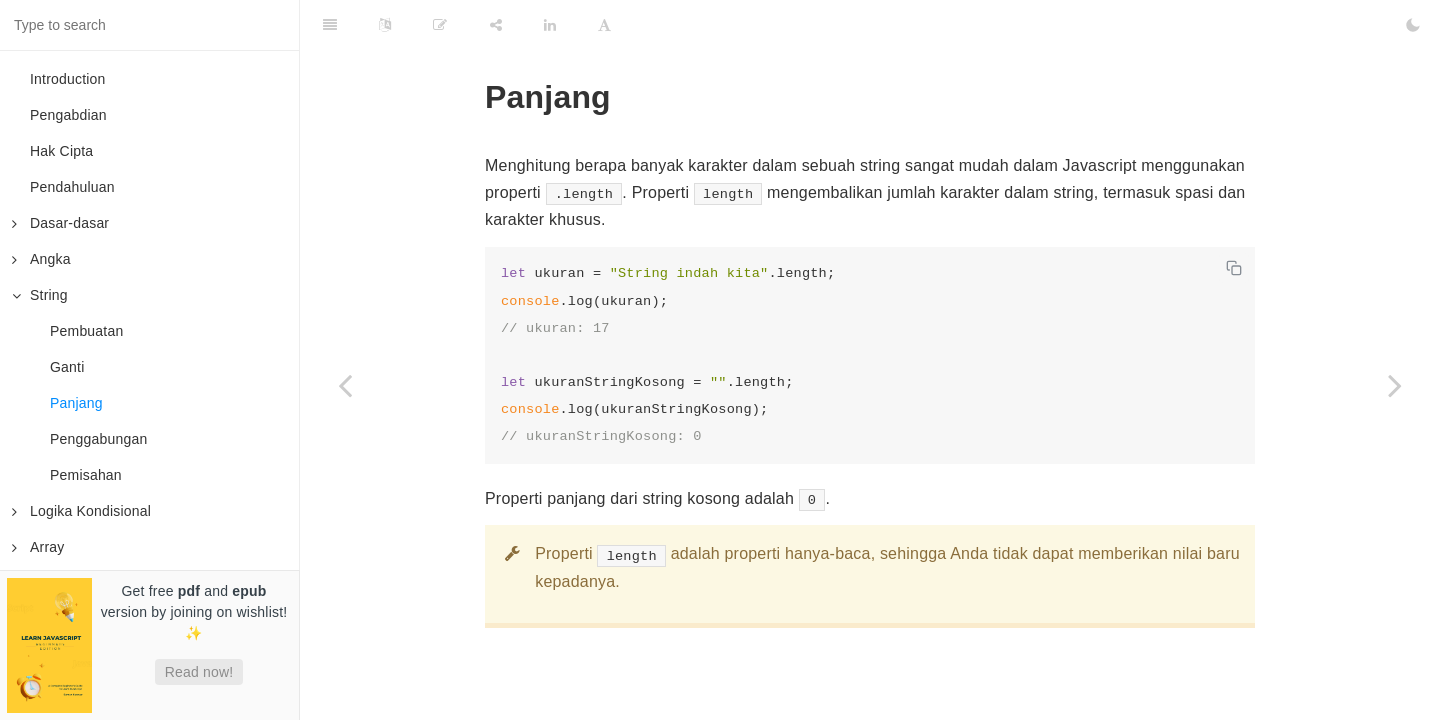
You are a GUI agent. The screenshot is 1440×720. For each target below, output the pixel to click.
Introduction (68, 79)
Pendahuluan (72, 187)
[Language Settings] (385, 25)
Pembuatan (86, 331)
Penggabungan (98, 439)
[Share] (496, 25)
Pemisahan (86, 475)
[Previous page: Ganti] (345, 385)
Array (38, 547)
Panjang (76, 403)
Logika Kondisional (81, 511)
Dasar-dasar (60, 223)
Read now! (199, 672)
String (40, 295)
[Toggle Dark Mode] (1413, 25)
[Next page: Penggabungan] (1395, 385)
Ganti (67, 367)
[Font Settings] (604, 25)
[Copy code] (1234, 268)
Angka (41, 259)
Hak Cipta (61, 151)
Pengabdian (68, 115)
